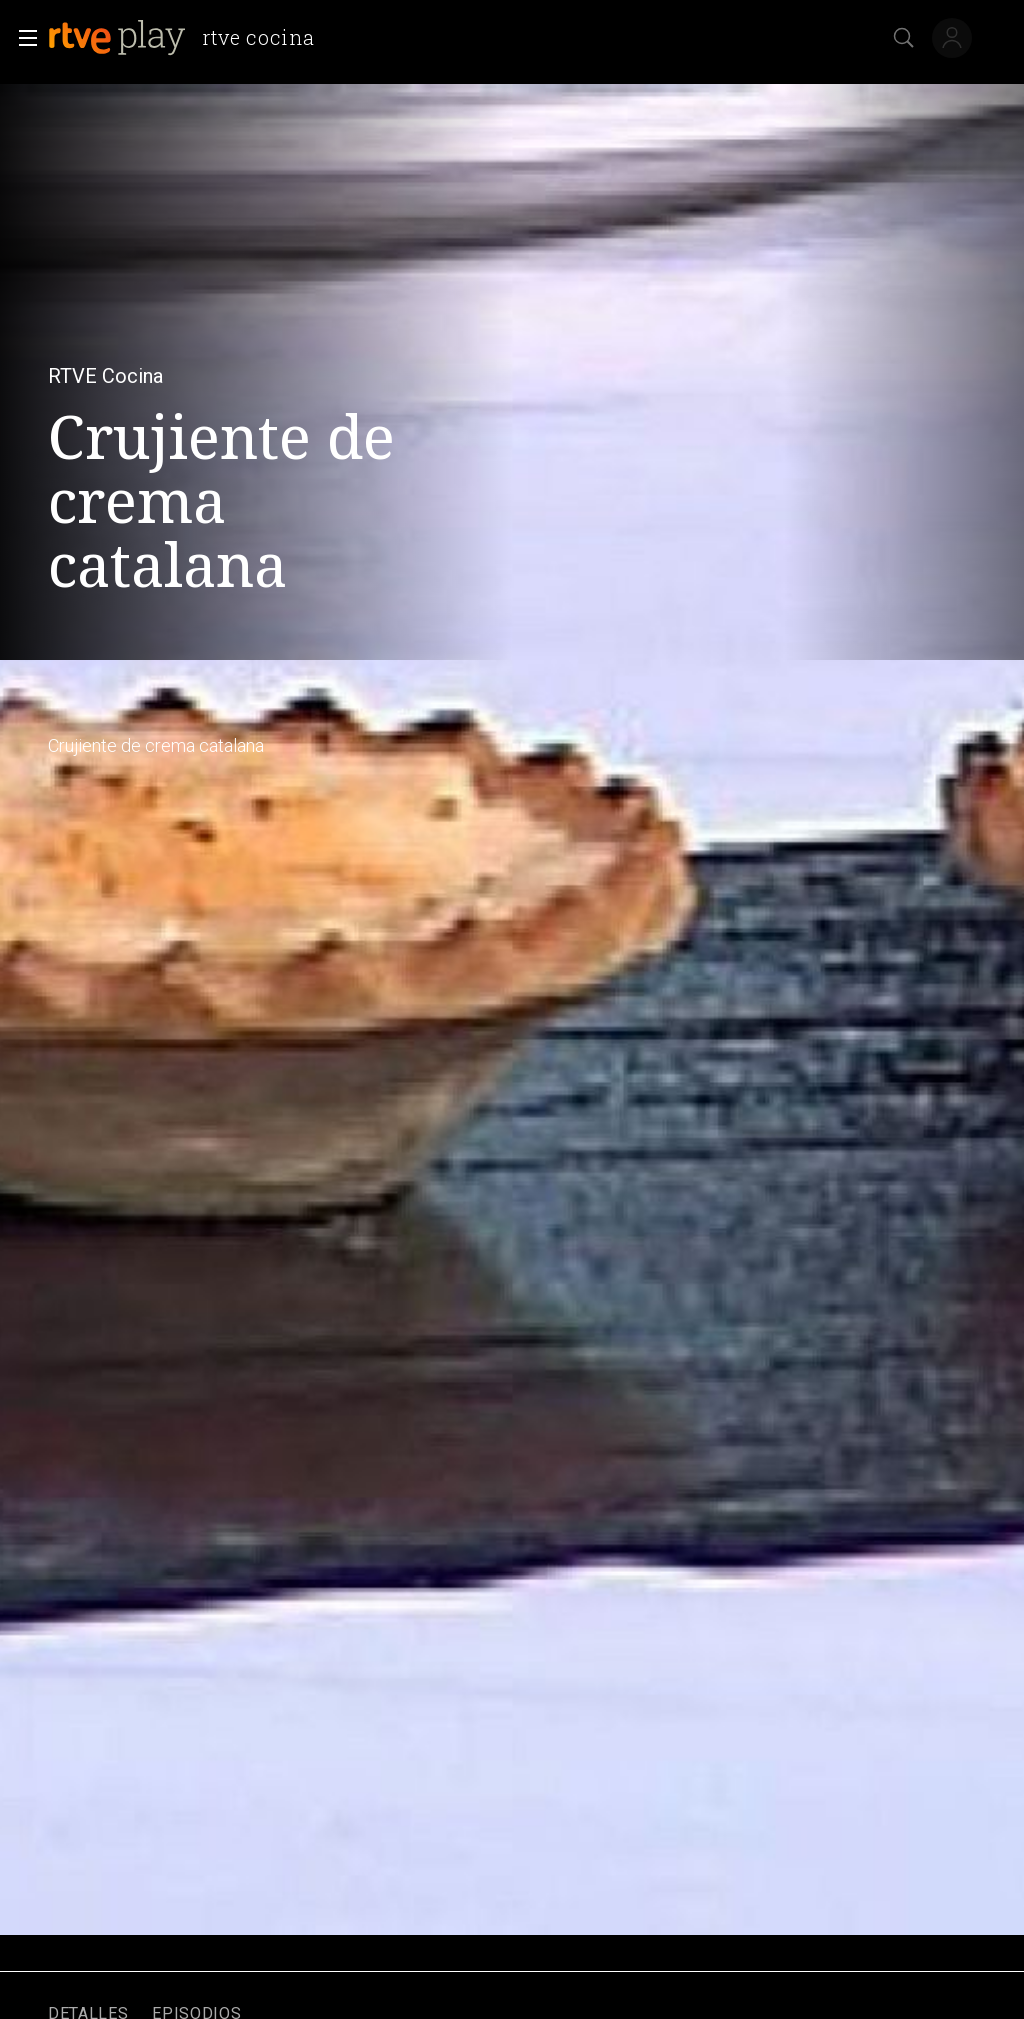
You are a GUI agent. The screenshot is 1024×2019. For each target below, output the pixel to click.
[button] (22, 38)
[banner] (189, 38)
